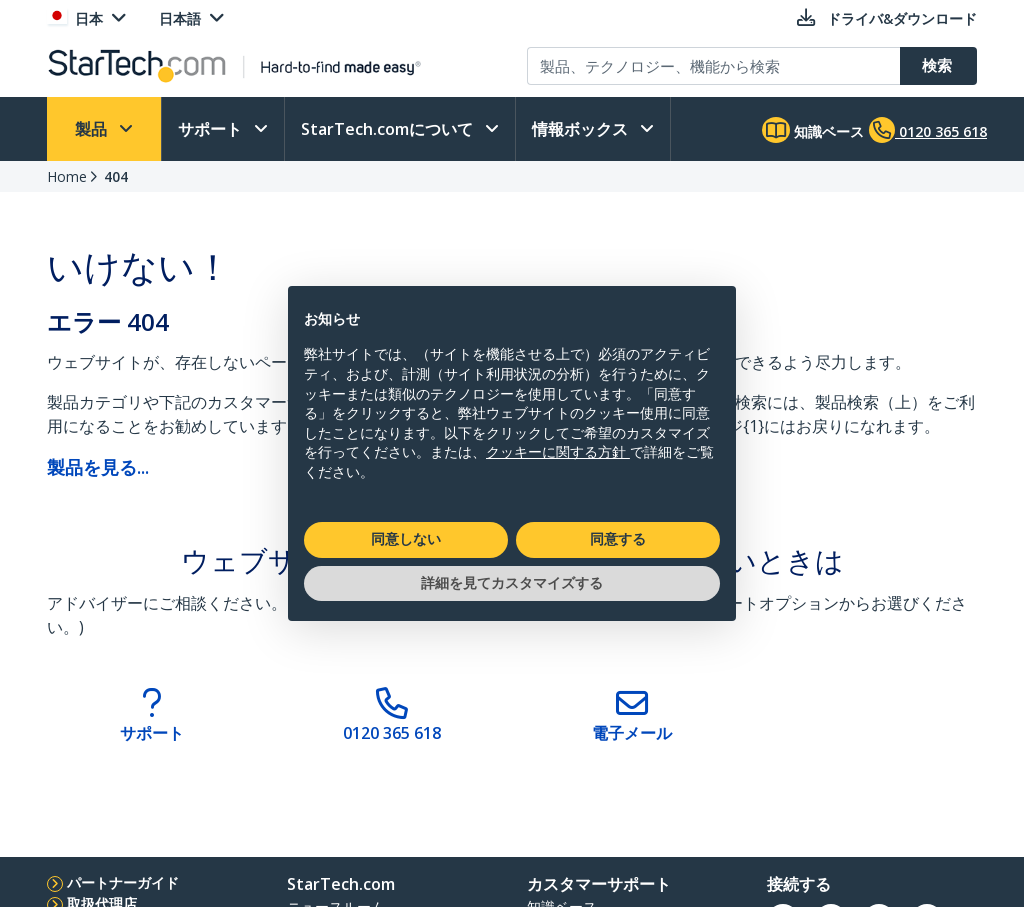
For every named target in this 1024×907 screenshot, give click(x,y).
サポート (212, 129)
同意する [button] (618, 539)
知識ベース (813, 130)
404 (116, 176)
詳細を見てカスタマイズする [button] (512, 583)
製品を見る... (98, 467)
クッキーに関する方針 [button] (558, 452)
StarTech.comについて (389, 129)
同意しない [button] (406, 539)
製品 (93, 129)
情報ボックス (582, 129)
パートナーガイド (123, 882)
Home (67, 176)
